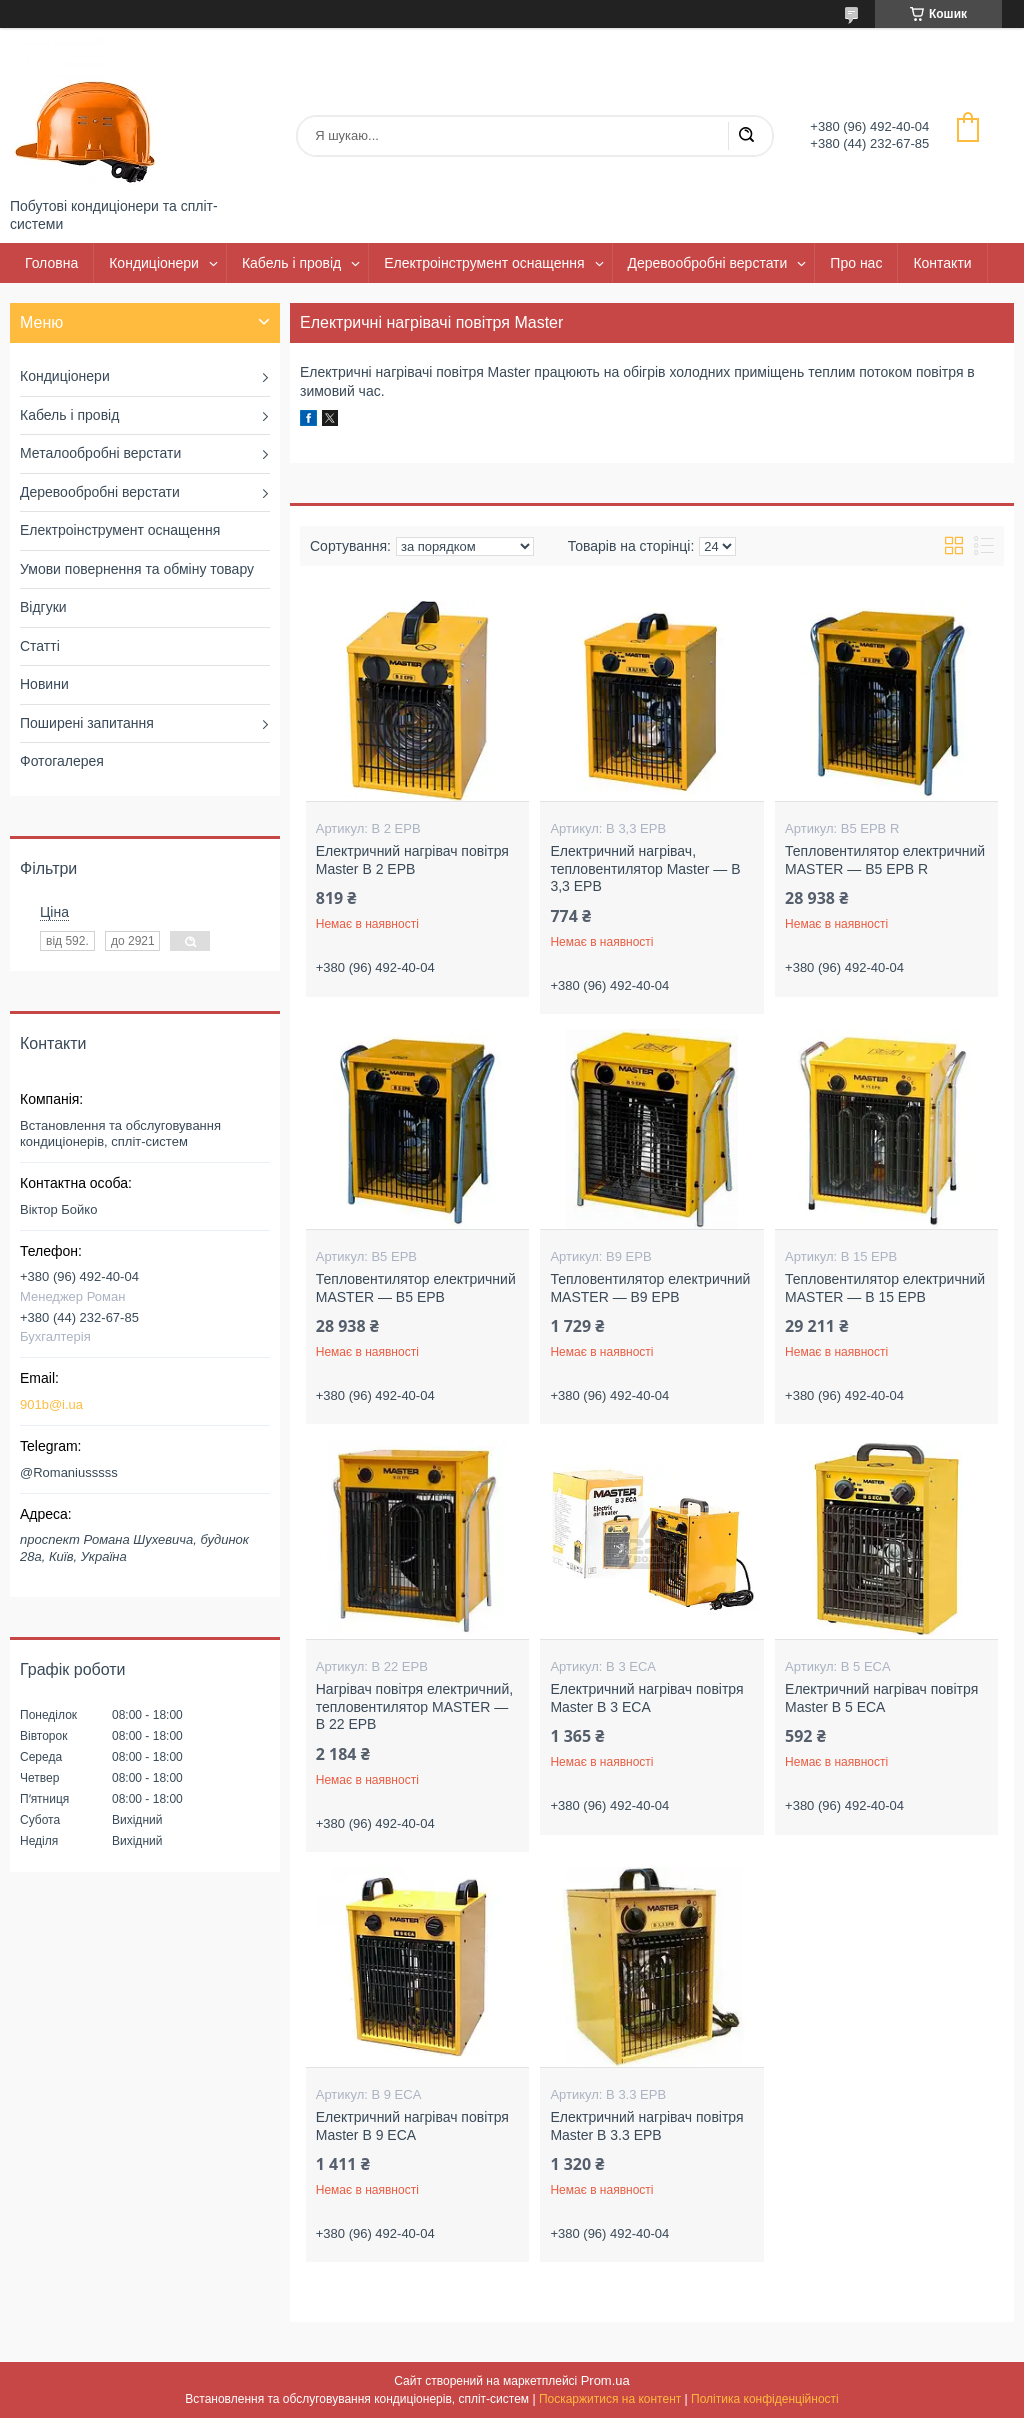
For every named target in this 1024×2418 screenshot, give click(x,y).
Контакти (942, 263)
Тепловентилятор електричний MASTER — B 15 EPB (885, 1288)
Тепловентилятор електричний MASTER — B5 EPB (416, 1288)
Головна (51, 263)
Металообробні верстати (100, 453)
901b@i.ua (51, 1404)
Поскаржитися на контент (610, 2399)
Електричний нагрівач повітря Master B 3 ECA (646, 1698)
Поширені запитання (87, 723)
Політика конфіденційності (765, 2399)
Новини (44, 684)
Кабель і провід (291, 263)
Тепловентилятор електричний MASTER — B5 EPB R (885, 860)
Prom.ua (605, 2380)
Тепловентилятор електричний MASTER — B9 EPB (650, 1288)
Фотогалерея (62, 761)
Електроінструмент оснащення (484, 263)
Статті (40, 646)
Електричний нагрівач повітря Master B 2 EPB (412, 860)
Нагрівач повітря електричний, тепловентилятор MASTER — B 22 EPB (414, 1706)
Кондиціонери (154, 263)
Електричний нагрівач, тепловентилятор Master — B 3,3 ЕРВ (645, 868)
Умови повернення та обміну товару (137, 569)
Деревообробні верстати (708, 263)
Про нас (856, 263)
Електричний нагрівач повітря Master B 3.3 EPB (646, 2126)
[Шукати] (746, 136)
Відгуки (43, 607)
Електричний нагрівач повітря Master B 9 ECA (412, 2126)
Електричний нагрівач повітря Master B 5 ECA (881, 1698)
